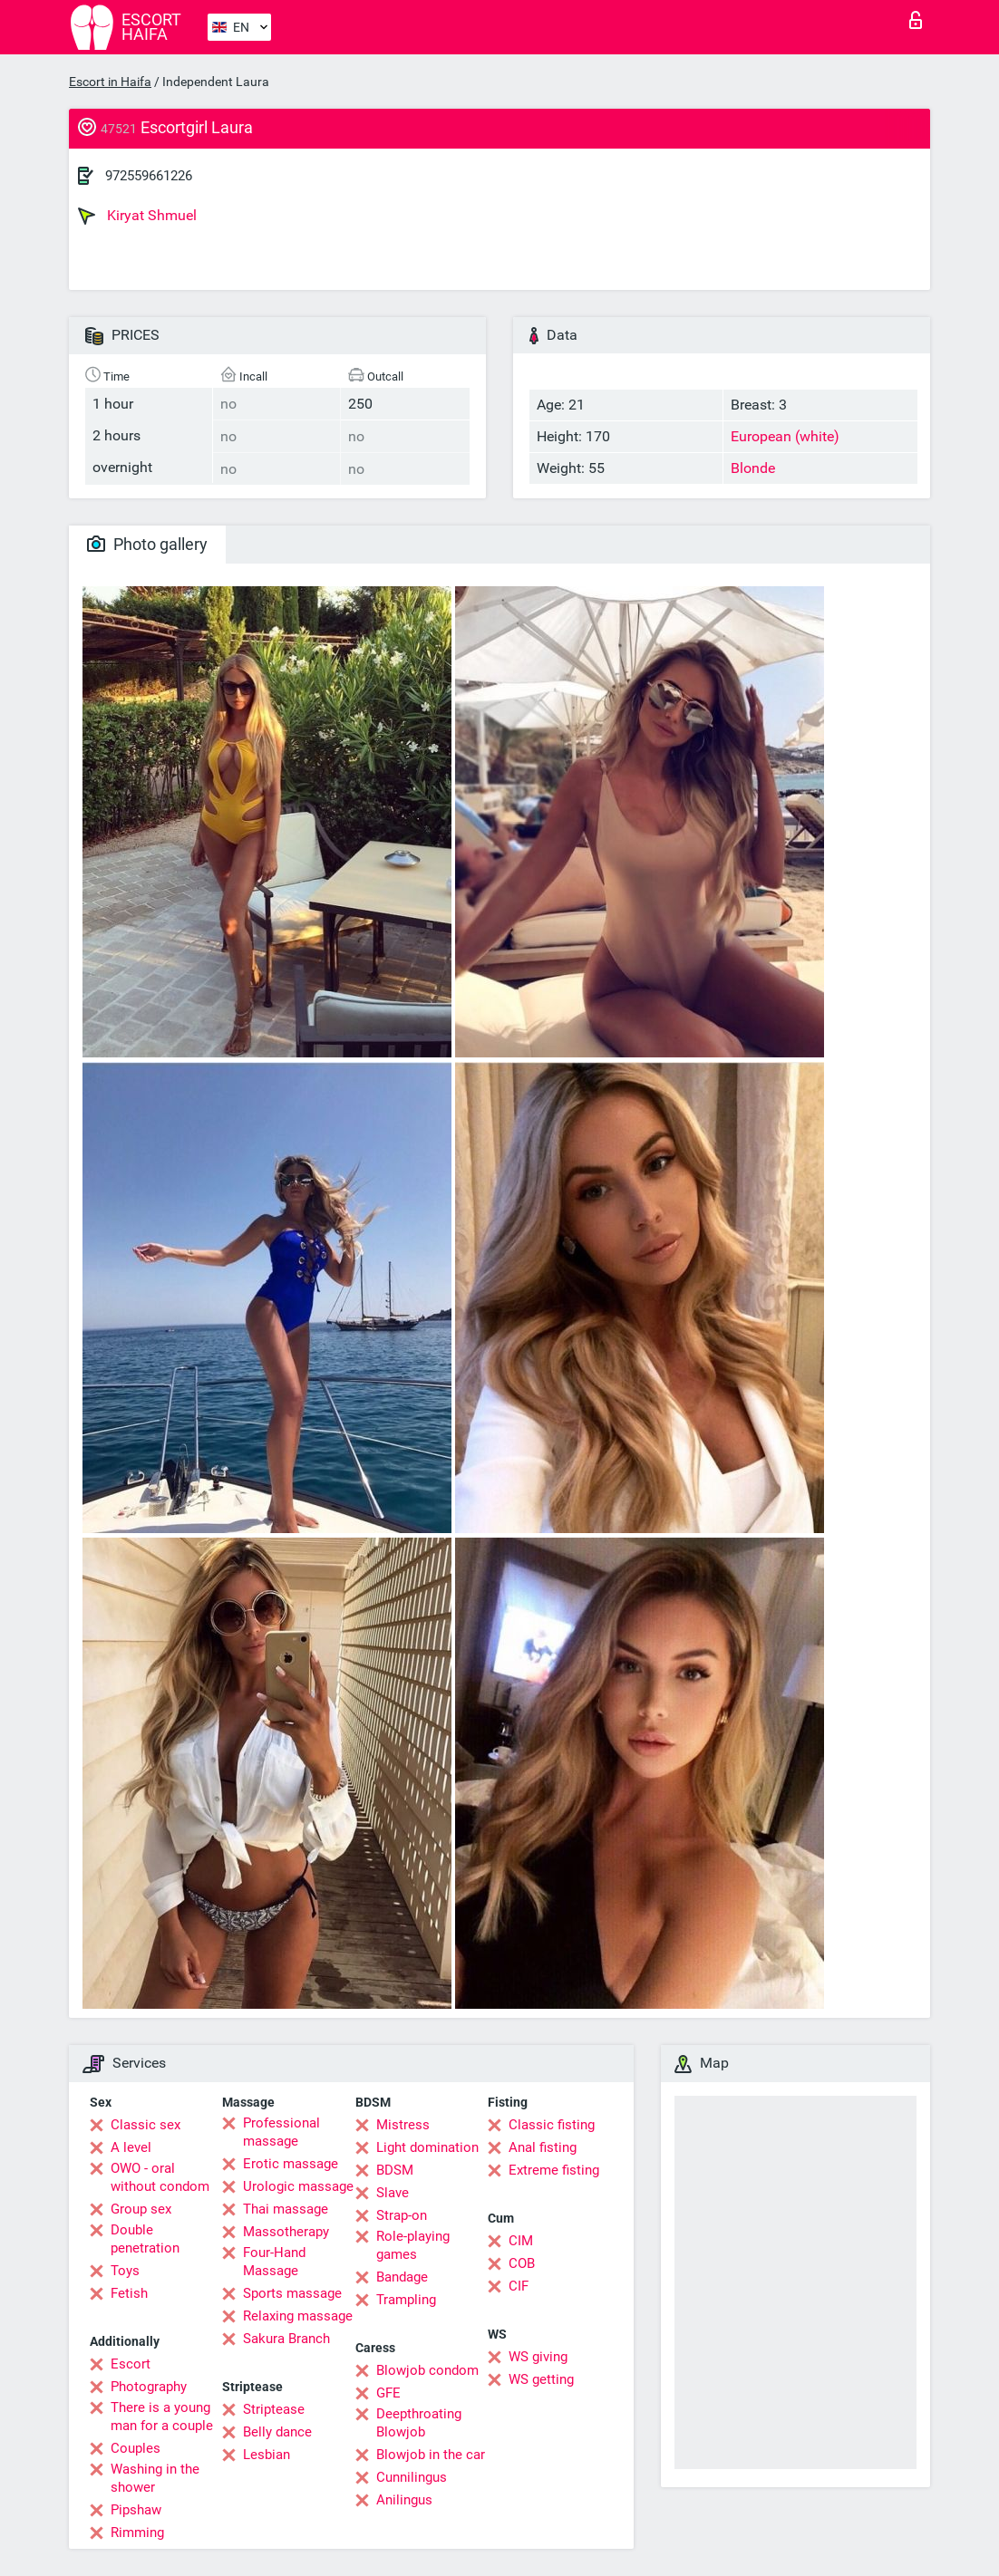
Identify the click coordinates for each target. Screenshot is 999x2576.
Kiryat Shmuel (137, 216)
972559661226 (148, 176)
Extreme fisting (554, 2170)
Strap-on (401, 2215)
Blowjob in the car (430, 2454)
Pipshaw (136, 2510)
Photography (149, 2386)
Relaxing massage (298, 2316)
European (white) (785, 436)
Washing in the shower (155, 2478)
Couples (135, 2448)
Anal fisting (543, 2147)
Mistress (403, 2125)
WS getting (541, 2379)
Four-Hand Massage (274, 2261)
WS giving (538, 2357)
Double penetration (145, 2239)
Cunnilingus (411, 2477)
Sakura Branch (286, 2338)
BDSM (394, 2170)
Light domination (427, 2147)
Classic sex (145, 2125)
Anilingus (404, 2500)
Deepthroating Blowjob (418, 2423)
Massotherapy (286, 2232)
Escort (130, 2364)
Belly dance (277, 2432)
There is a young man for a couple (162, 2416)
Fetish (129, 2293)
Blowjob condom (427, 2370)
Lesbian (266, 2454)
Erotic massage (290, 2164)
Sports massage (292, 2293)
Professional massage (281, 2132)
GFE (388, 2393)
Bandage (402, 2277)
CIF (519, 2286)
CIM (521, 2241)
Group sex (141, 2209)
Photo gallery (147, 544)
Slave (392, 2193)
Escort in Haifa (110, 81)
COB (522, 2263)
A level (131, 2147)
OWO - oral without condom (160, 2177)
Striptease (274, 2409)
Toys (125, 2270)
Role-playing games (413, 2245)
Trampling (406, 2299)
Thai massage (285, 2209)
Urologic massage (298, 2186)
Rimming (137, 2532)
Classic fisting (552, 2125)
